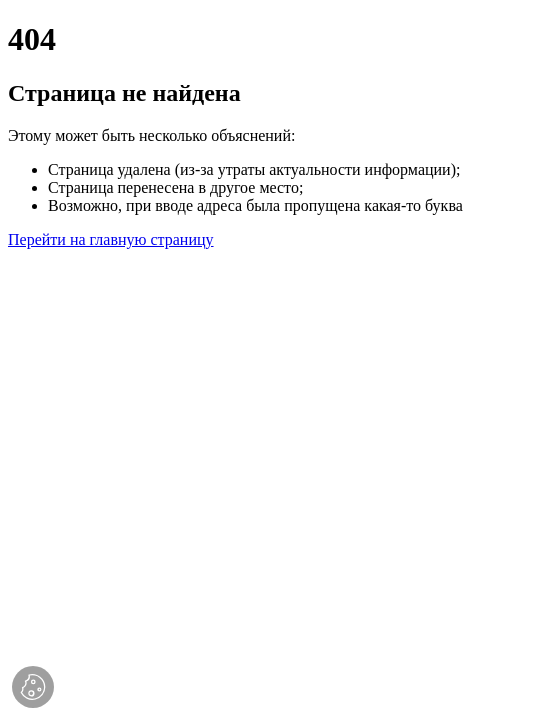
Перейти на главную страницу (111, 239)
